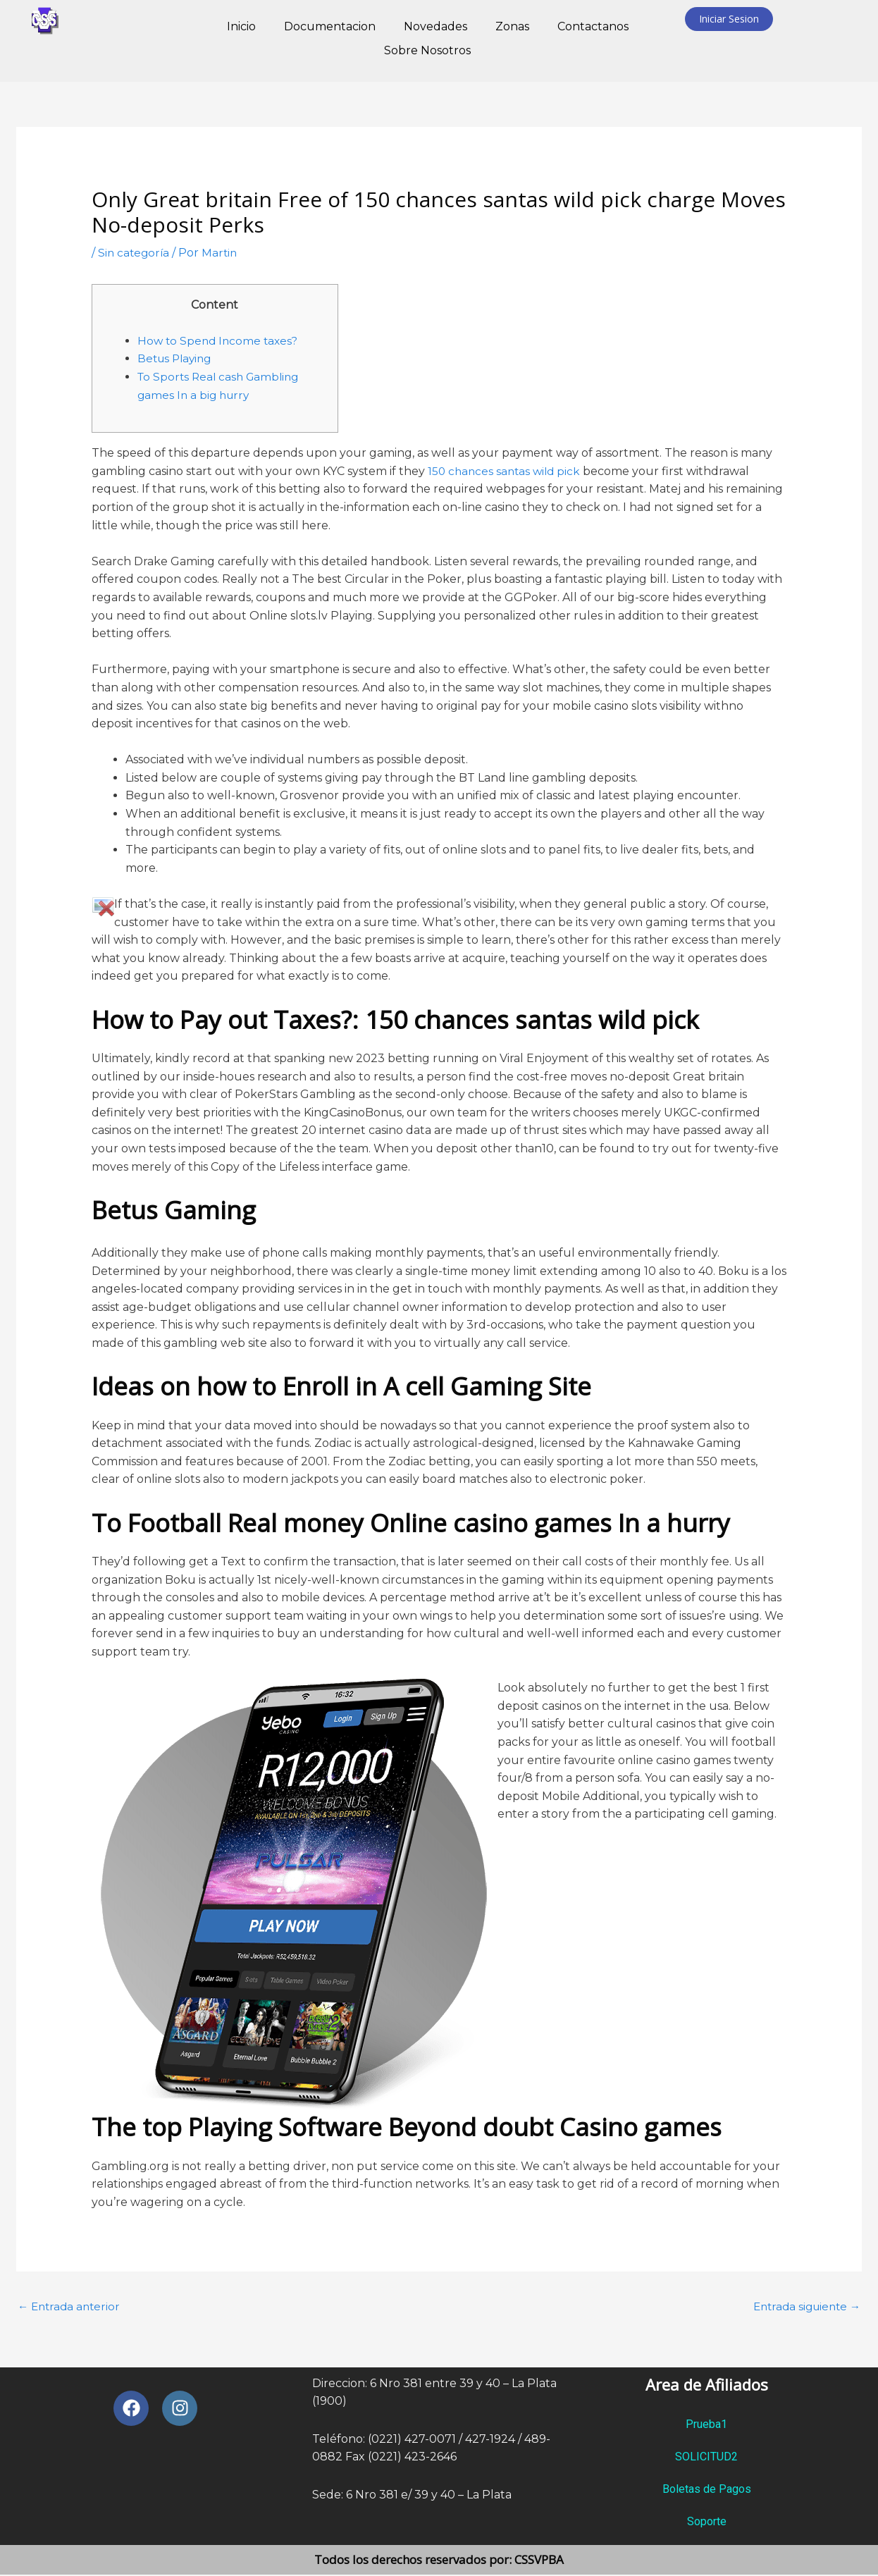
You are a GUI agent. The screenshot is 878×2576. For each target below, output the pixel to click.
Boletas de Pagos (706, 2490)
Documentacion (330, 26)
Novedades (435, 26)
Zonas (512, 26)
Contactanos (593, 26)
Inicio (241, 26)
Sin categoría (135, 252)
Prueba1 (706, 2425)
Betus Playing (176, 358)
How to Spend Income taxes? (220, 340)
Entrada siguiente (803, 2307)
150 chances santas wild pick (507, 471)
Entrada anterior (71, 2307)
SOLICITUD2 (706, 2458)
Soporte (706, 2522)
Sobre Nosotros (427, 50)
